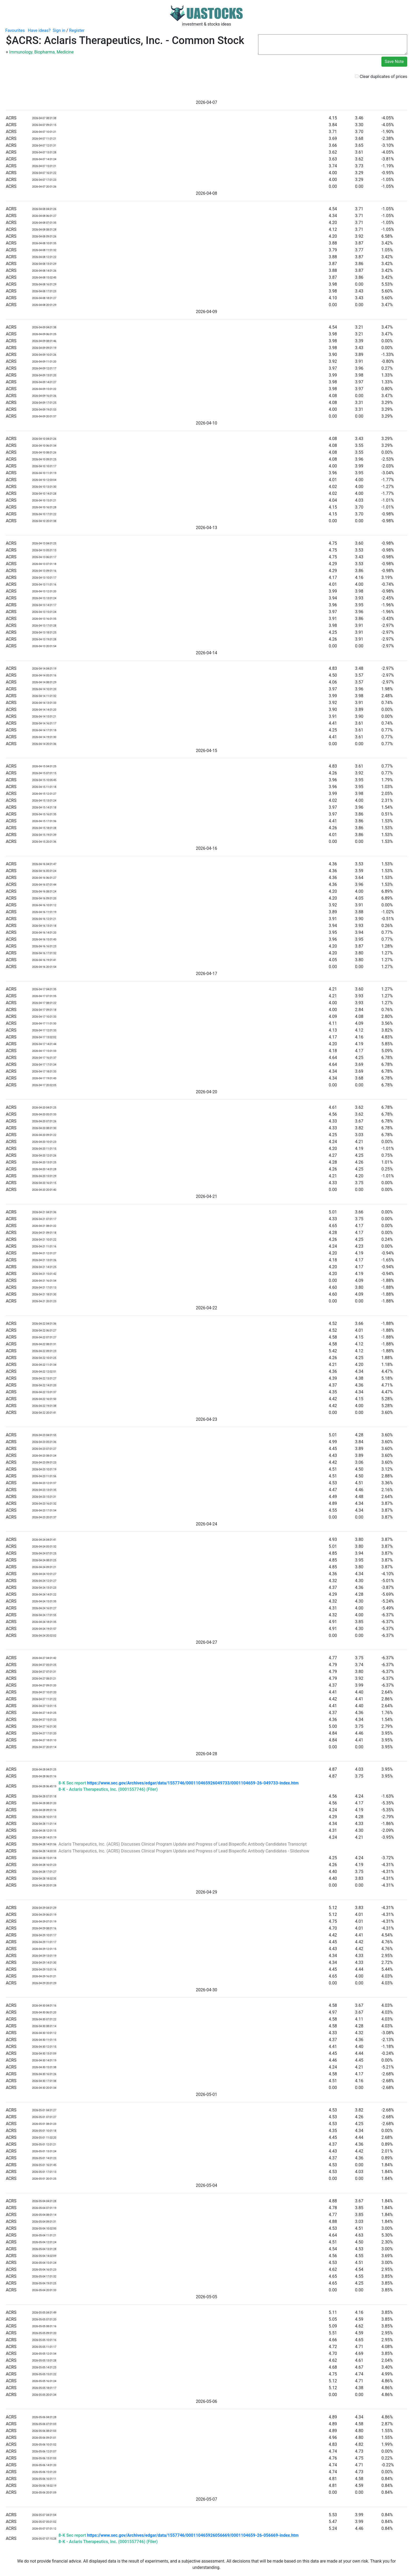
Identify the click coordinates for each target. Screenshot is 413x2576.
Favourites (15, 30)
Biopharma (44, 52)
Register (77, 30)
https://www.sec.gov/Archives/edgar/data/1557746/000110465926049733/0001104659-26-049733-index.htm (192, 1782)
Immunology (20, 52)
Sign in (59, 30)
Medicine (65, 52)
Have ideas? (39, 30)
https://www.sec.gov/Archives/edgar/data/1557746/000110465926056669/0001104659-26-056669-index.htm (192, 2535)
